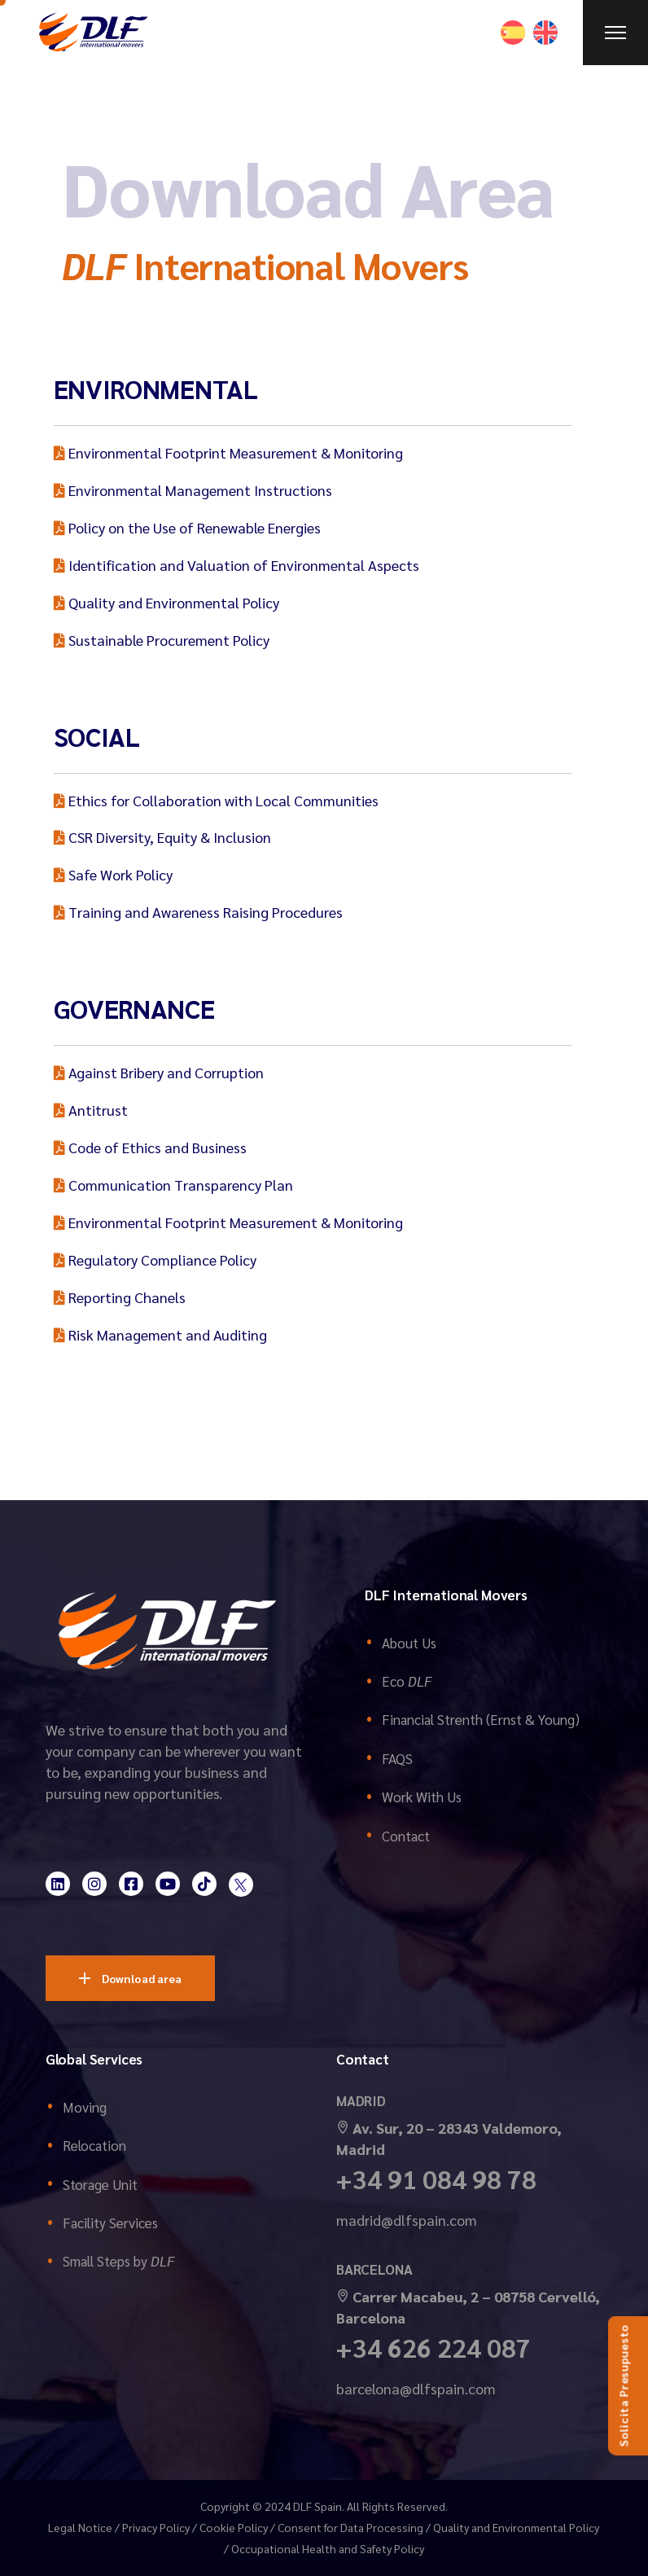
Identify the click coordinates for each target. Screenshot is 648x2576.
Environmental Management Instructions (193, 490)
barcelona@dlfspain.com (416, 2388)
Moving (85, 2107)
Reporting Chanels (120, 1297)
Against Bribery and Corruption (159, 1072)
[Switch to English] (545, 32)
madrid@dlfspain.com (406, 2219)
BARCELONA (374, 2269)
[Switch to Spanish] (513, 32)
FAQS (397, 1758)
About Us (409, 1643)
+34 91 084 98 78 (436, 2178)
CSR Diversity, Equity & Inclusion (162, 836)
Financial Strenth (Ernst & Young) (481, 1719)
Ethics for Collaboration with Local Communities (216, 800)
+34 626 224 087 (433, 2346)
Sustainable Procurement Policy (161, 639)
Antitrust (91, 1109)
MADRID (361, 2100)
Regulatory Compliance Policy (155, 1259)
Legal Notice (80, 2527)
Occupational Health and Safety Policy (327, 2548)
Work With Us (422, 1797)
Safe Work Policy (113, 874)
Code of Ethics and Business (150, 1147)
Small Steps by (118, 2261)
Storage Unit (100, 2184)
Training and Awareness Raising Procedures (198, 911)
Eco (406, 1681)
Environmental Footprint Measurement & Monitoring (228, 452)
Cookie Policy (233, 2527)
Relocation (94, 2145)
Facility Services (110, 2223)
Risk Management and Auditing (160, 1334)
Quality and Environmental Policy (166, 602)
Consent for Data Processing (350, 2527)
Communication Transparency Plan (173, 1184)
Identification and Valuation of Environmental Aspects (236, 564)
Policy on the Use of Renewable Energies (187, 527)
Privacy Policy (156, 2527)
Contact (406, 1836)
